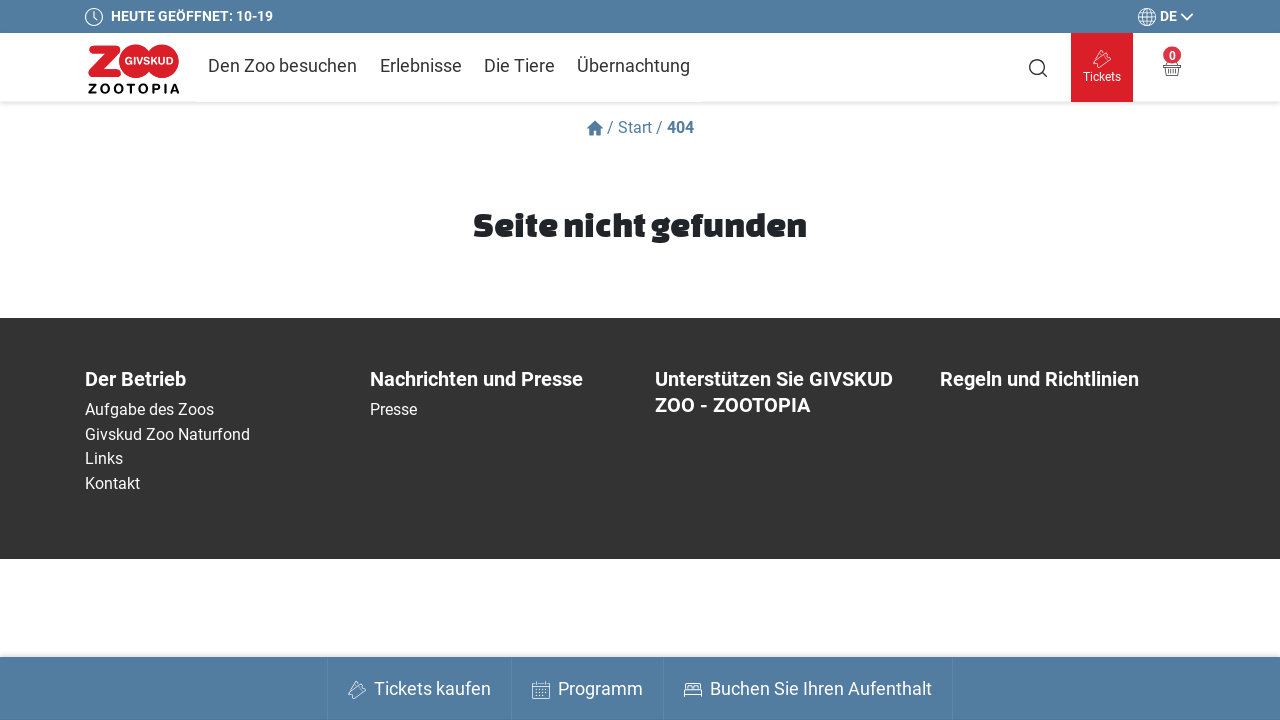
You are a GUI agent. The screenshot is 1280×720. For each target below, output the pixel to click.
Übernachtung (633, 65)
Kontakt (112, 483)
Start (635, 127)
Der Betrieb (135, 379)
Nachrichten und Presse (476, 379)
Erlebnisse (421, 65)
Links (104, 458)
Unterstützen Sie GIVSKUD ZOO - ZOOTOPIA (774, 392)
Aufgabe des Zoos (149, 409)
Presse (393, 409)
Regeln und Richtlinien (1039, 379)
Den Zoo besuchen (282, 65)
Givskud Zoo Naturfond (167, 434)
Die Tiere (519, 65)
